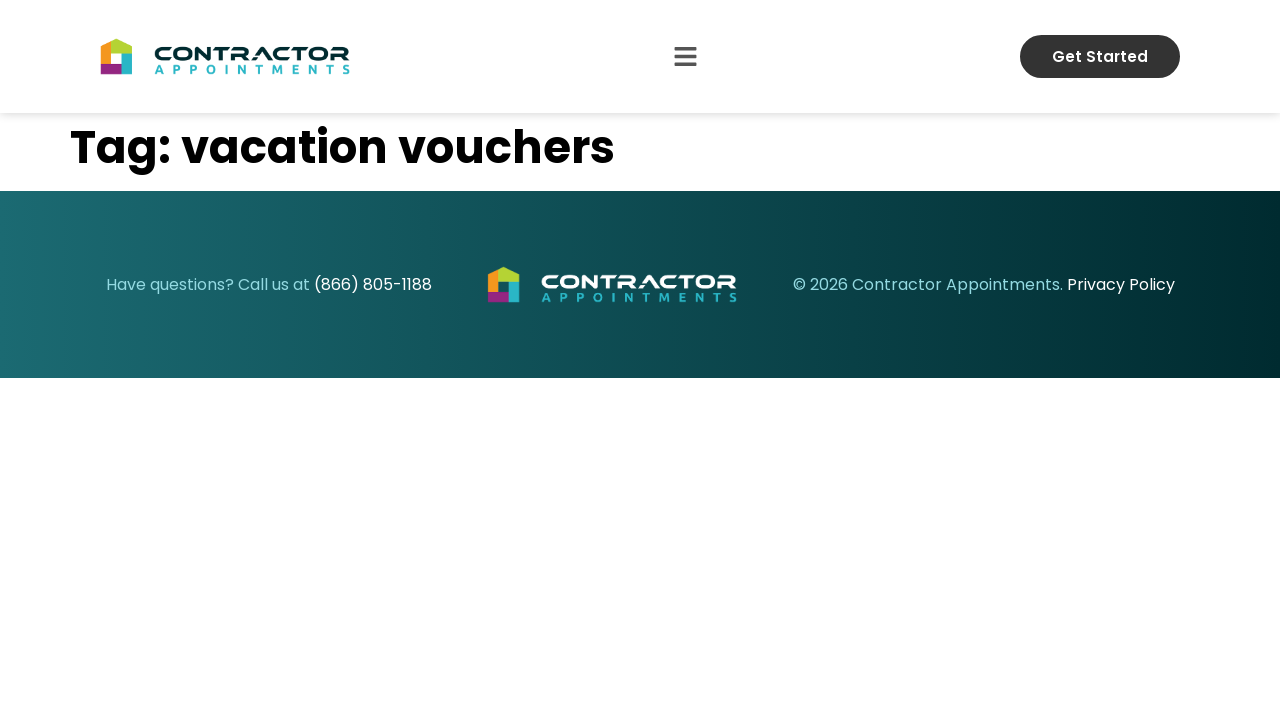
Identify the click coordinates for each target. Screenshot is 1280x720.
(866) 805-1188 (373, 284)
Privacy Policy (1121, 284)
